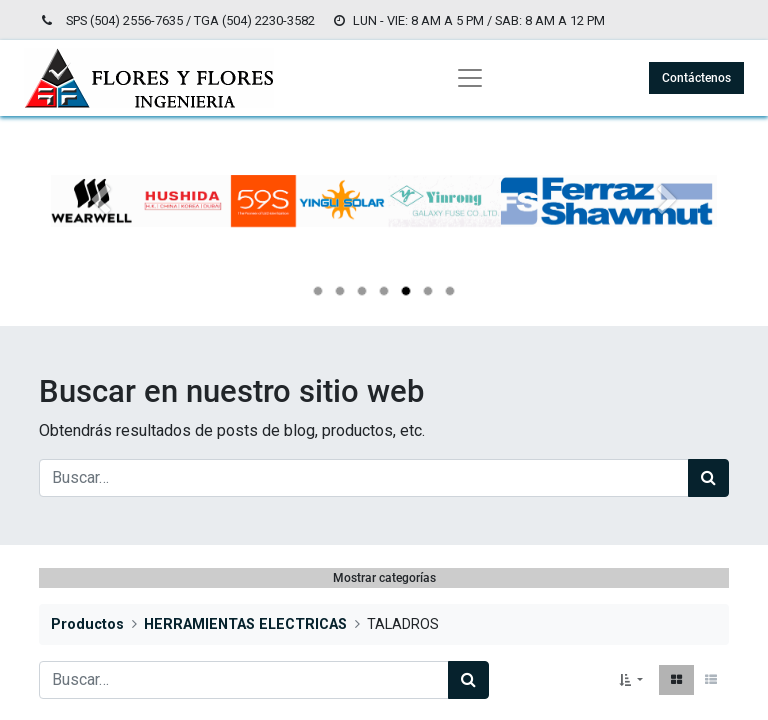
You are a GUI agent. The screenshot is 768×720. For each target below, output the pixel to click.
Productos (87, 624)
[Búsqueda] (708, 478)
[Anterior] (101, 233)
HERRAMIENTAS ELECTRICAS (245, 624)
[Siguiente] (667, 233)
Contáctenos (696, 78)
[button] (631, 680)
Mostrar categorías (384, 578)
